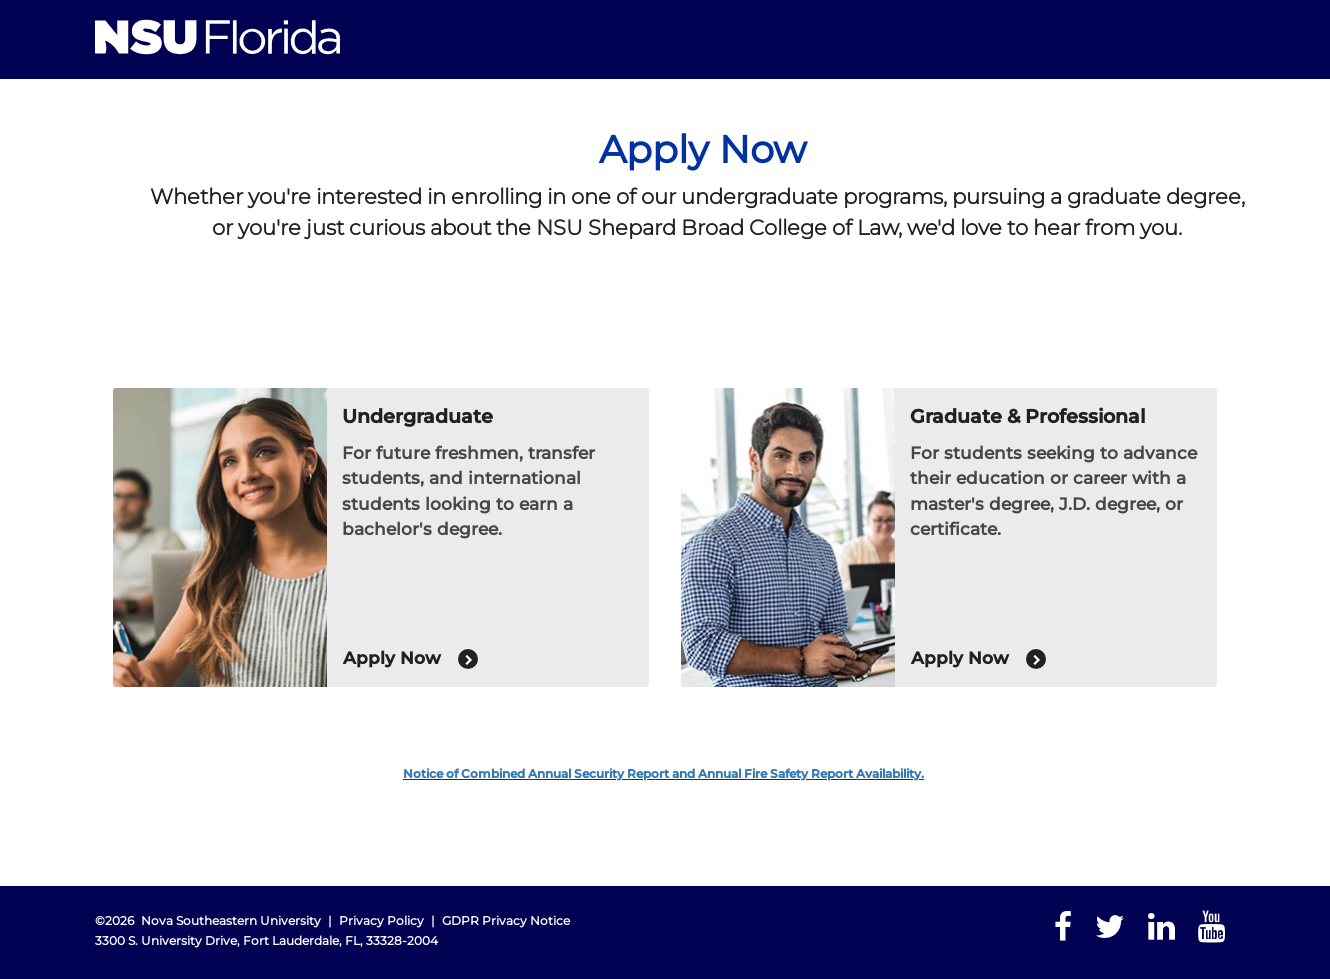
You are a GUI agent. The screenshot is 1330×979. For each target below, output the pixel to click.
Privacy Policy (381, 920)
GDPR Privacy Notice (506, 920)
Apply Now (410, 658)
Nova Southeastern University (231, 920)
